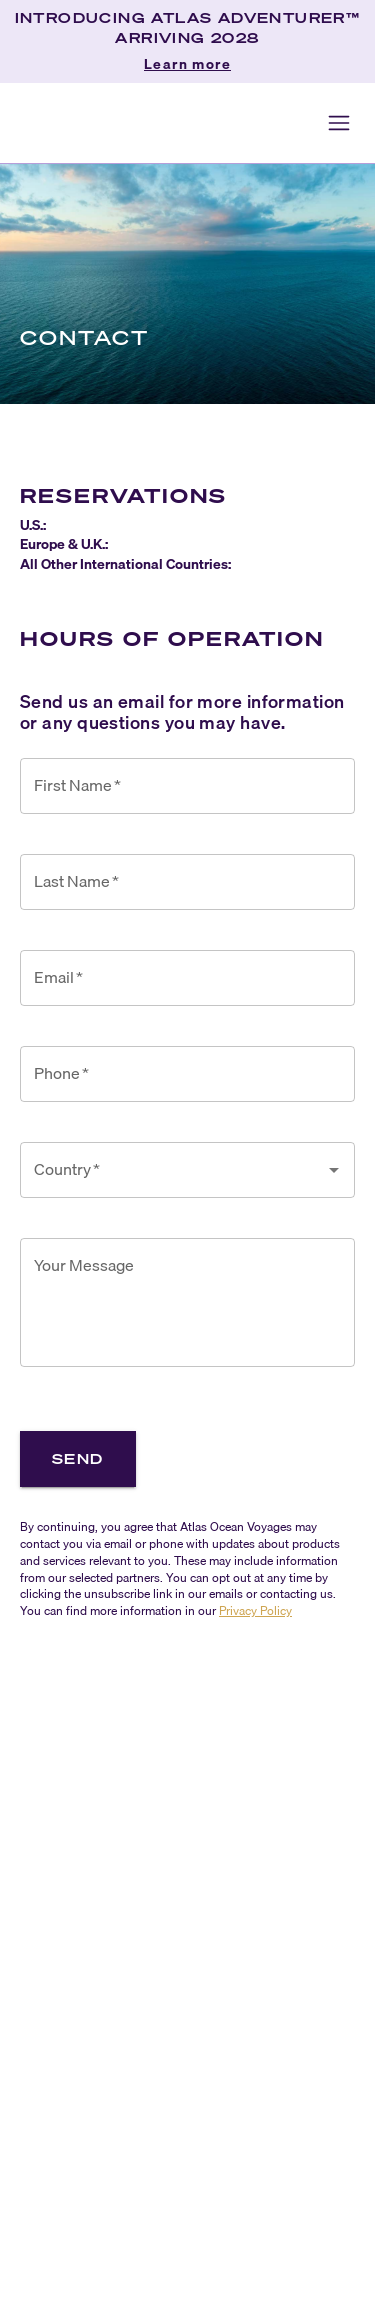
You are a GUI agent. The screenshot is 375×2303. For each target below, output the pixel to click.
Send (78, 1458)
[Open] (334, 1170)
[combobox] (172, 1170)
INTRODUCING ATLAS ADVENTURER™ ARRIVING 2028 (188, 27)
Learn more (187, 65)
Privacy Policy (255, 1610)
